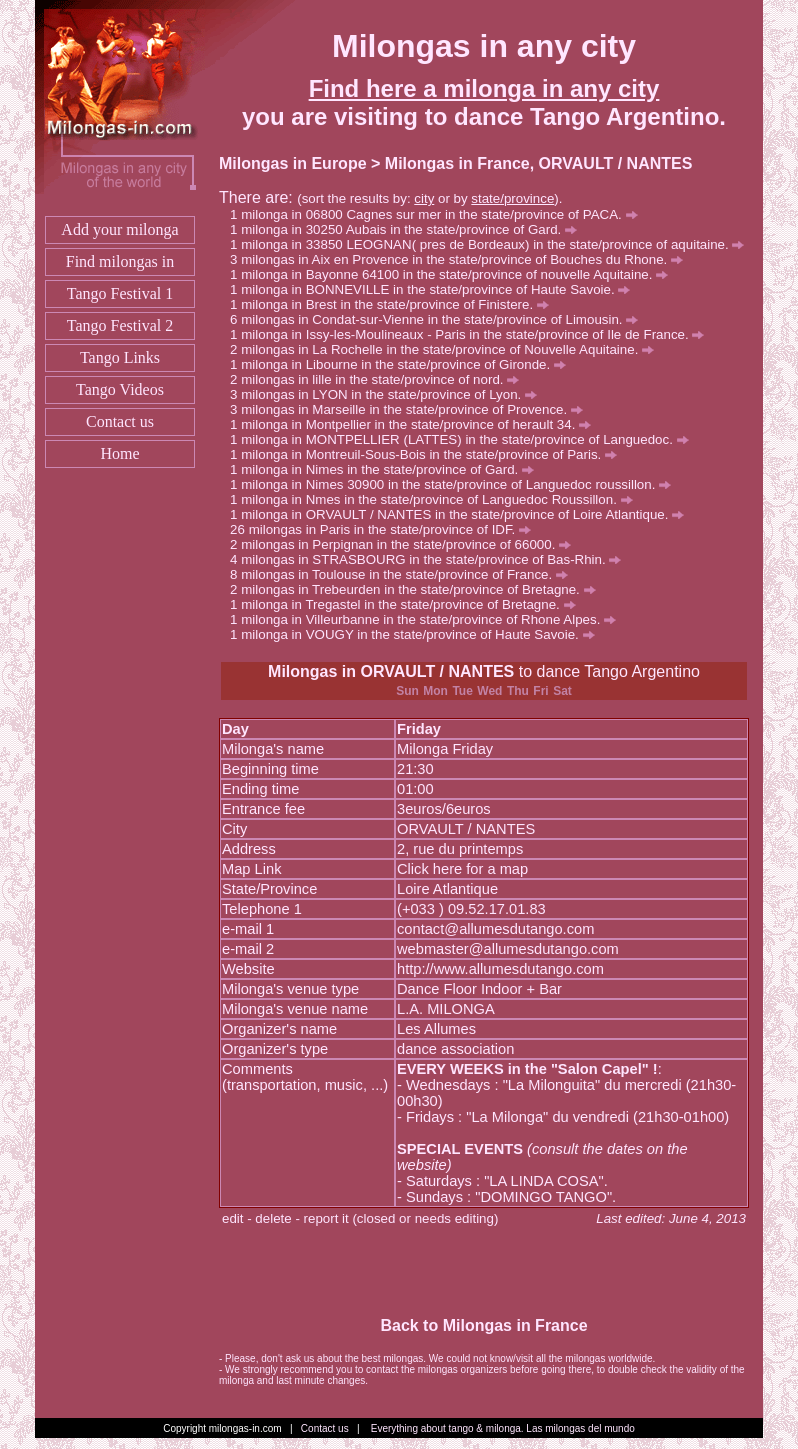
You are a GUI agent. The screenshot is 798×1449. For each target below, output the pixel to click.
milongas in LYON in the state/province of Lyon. (389, 394)
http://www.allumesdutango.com (500, 969)
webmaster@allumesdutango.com (508, 949)
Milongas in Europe (293, 163)
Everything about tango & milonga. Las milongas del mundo (503, 1428)
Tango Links (120, 357)
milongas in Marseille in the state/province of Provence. (412, 409)
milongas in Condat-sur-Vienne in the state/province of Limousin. (439, 319)
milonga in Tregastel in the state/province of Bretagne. (408, 604)
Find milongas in (120, 261)
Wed (489, 691)
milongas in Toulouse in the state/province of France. (404, 574)
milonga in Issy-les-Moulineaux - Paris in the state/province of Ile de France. (472, 334)
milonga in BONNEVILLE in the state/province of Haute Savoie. (435, 289)
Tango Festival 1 (120, 293)
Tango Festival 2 (120, 325)
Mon (435, 691)
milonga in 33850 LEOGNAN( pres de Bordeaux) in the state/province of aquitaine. (492, 244)
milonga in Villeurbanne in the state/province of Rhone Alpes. (428, 619)
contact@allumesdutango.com (495, 929)
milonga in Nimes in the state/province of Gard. (387, 469)
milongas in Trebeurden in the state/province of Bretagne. (418, 589)
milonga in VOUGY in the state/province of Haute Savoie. (417, 634)
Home (119, 453)
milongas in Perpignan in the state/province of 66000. (406, 544)
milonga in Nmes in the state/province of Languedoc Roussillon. (436, 499)
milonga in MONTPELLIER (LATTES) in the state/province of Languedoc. (464, 439)
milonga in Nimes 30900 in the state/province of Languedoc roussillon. (456, 484)
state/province (512, 198)
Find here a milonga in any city (484, 88)
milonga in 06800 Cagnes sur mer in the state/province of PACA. (439, 214)
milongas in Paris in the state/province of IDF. (390, 529)
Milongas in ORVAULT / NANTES (391, 671)
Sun (407, 691)
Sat (562, 691)
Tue (462, 691)
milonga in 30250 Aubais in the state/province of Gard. (409, 229)
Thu (518, 691)
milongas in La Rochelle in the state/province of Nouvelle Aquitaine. (447, 349)
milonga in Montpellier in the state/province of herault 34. (416, 424)
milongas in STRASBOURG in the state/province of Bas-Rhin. (431, 559)
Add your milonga (119, 229)
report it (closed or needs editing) (401, 1218)
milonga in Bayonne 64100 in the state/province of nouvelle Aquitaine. (454, 274)
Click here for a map (462, 869)
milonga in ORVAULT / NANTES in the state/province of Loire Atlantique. (462, 514)
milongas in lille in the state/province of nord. (380, 379)
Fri (540, 691)
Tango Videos (120, 389)
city (424, 198)
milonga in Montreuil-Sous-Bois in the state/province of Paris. (429, 454)
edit (233, 1218)
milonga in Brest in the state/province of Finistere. (395, 304)
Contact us (120, 421)
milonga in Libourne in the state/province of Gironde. (403, 364)
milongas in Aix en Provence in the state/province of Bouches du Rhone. (462, 259)
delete (273, 1218)
